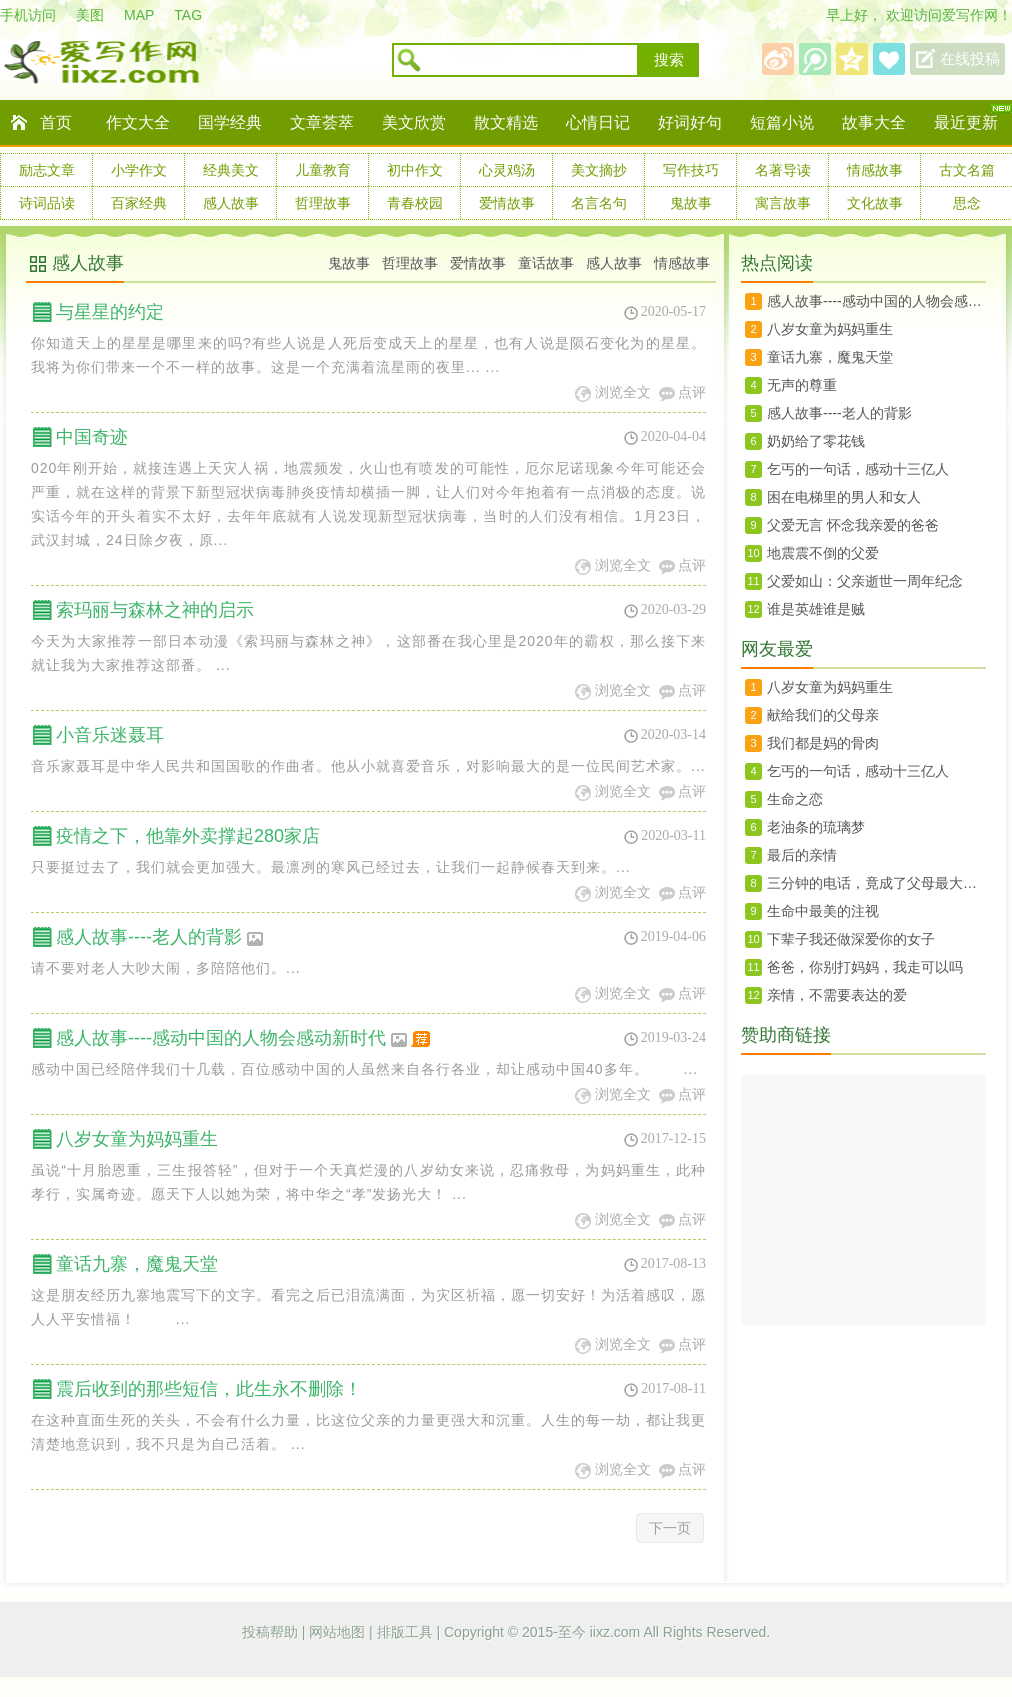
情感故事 (875, 170)
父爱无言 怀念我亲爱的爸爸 (853, 525)
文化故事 (875, 203)
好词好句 (690, 122)
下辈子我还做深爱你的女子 (851, 939)
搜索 (669, 60)
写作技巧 (691, 170)
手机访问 (28, 15)
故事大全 (874, 122)
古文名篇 (967, 170)
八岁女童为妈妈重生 (137, 1139)
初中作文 (415, 170)
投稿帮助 (272, 1632)
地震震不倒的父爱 (823, 553)
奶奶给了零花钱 (816, 441)
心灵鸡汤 (507, 170)
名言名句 (599, 203)
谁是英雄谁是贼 (816, 609)
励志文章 (47, 170)
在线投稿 (970, 59)
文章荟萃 (322, 122)
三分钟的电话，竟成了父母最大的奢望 (876, 883)
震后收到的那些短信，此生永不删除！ (209, 1389)
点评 (692, 392)
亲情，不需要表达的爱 (837, 995)
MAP (139, 15)
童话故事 (546, 263)
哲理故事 (323, 203)
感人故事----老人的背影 (160, 937)
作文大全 (138, 122)
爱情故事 (507, 203)
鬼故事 (691, 203)
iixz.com (615, 1632)
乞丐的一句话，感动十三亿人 (858, 469)
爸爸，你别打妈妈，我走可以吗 (865, 967)
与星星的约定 (110, 312)
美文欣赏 (414, 122)
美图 (90, 15)
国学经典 (230, 122)
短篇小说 (782, 122)
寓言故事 (783, 203)
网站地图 (339, 1632)
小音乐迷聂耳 (110, 735)
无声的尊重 (802, 385)
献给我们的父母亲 (823, 715)
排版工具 (407, 1632)
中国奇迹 (92, 437)
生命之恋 (795, 799)
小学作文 (139, 170)
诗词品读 (47, 203)
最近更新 (966, 122)
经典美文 (231, 170)
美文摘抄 (599, 170)
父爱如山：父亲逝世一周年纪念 (865, 581)
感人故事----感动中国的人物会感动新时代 (244, 1038)
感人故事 (231, 203)
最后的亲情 (802, 855)
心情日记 (598, 122)
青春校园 (415, 203)
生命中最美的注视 (823, 911)
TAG (188, 15)
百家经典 (139, 203)
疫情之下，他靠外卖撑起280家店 (188, 836)
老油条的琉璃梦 (816, 827)
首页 (56, 122)
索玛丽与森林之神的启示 (155, 610)
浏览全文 (623, 392)
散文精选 (506, 122)
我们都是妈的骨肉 (823, 743)
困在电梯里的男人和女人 (844, 497)
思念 (967, 203)
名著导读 (783, 170)
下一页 (670, 1528)
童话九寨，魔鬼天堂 (137, 1264)
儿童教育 (323, 170)
